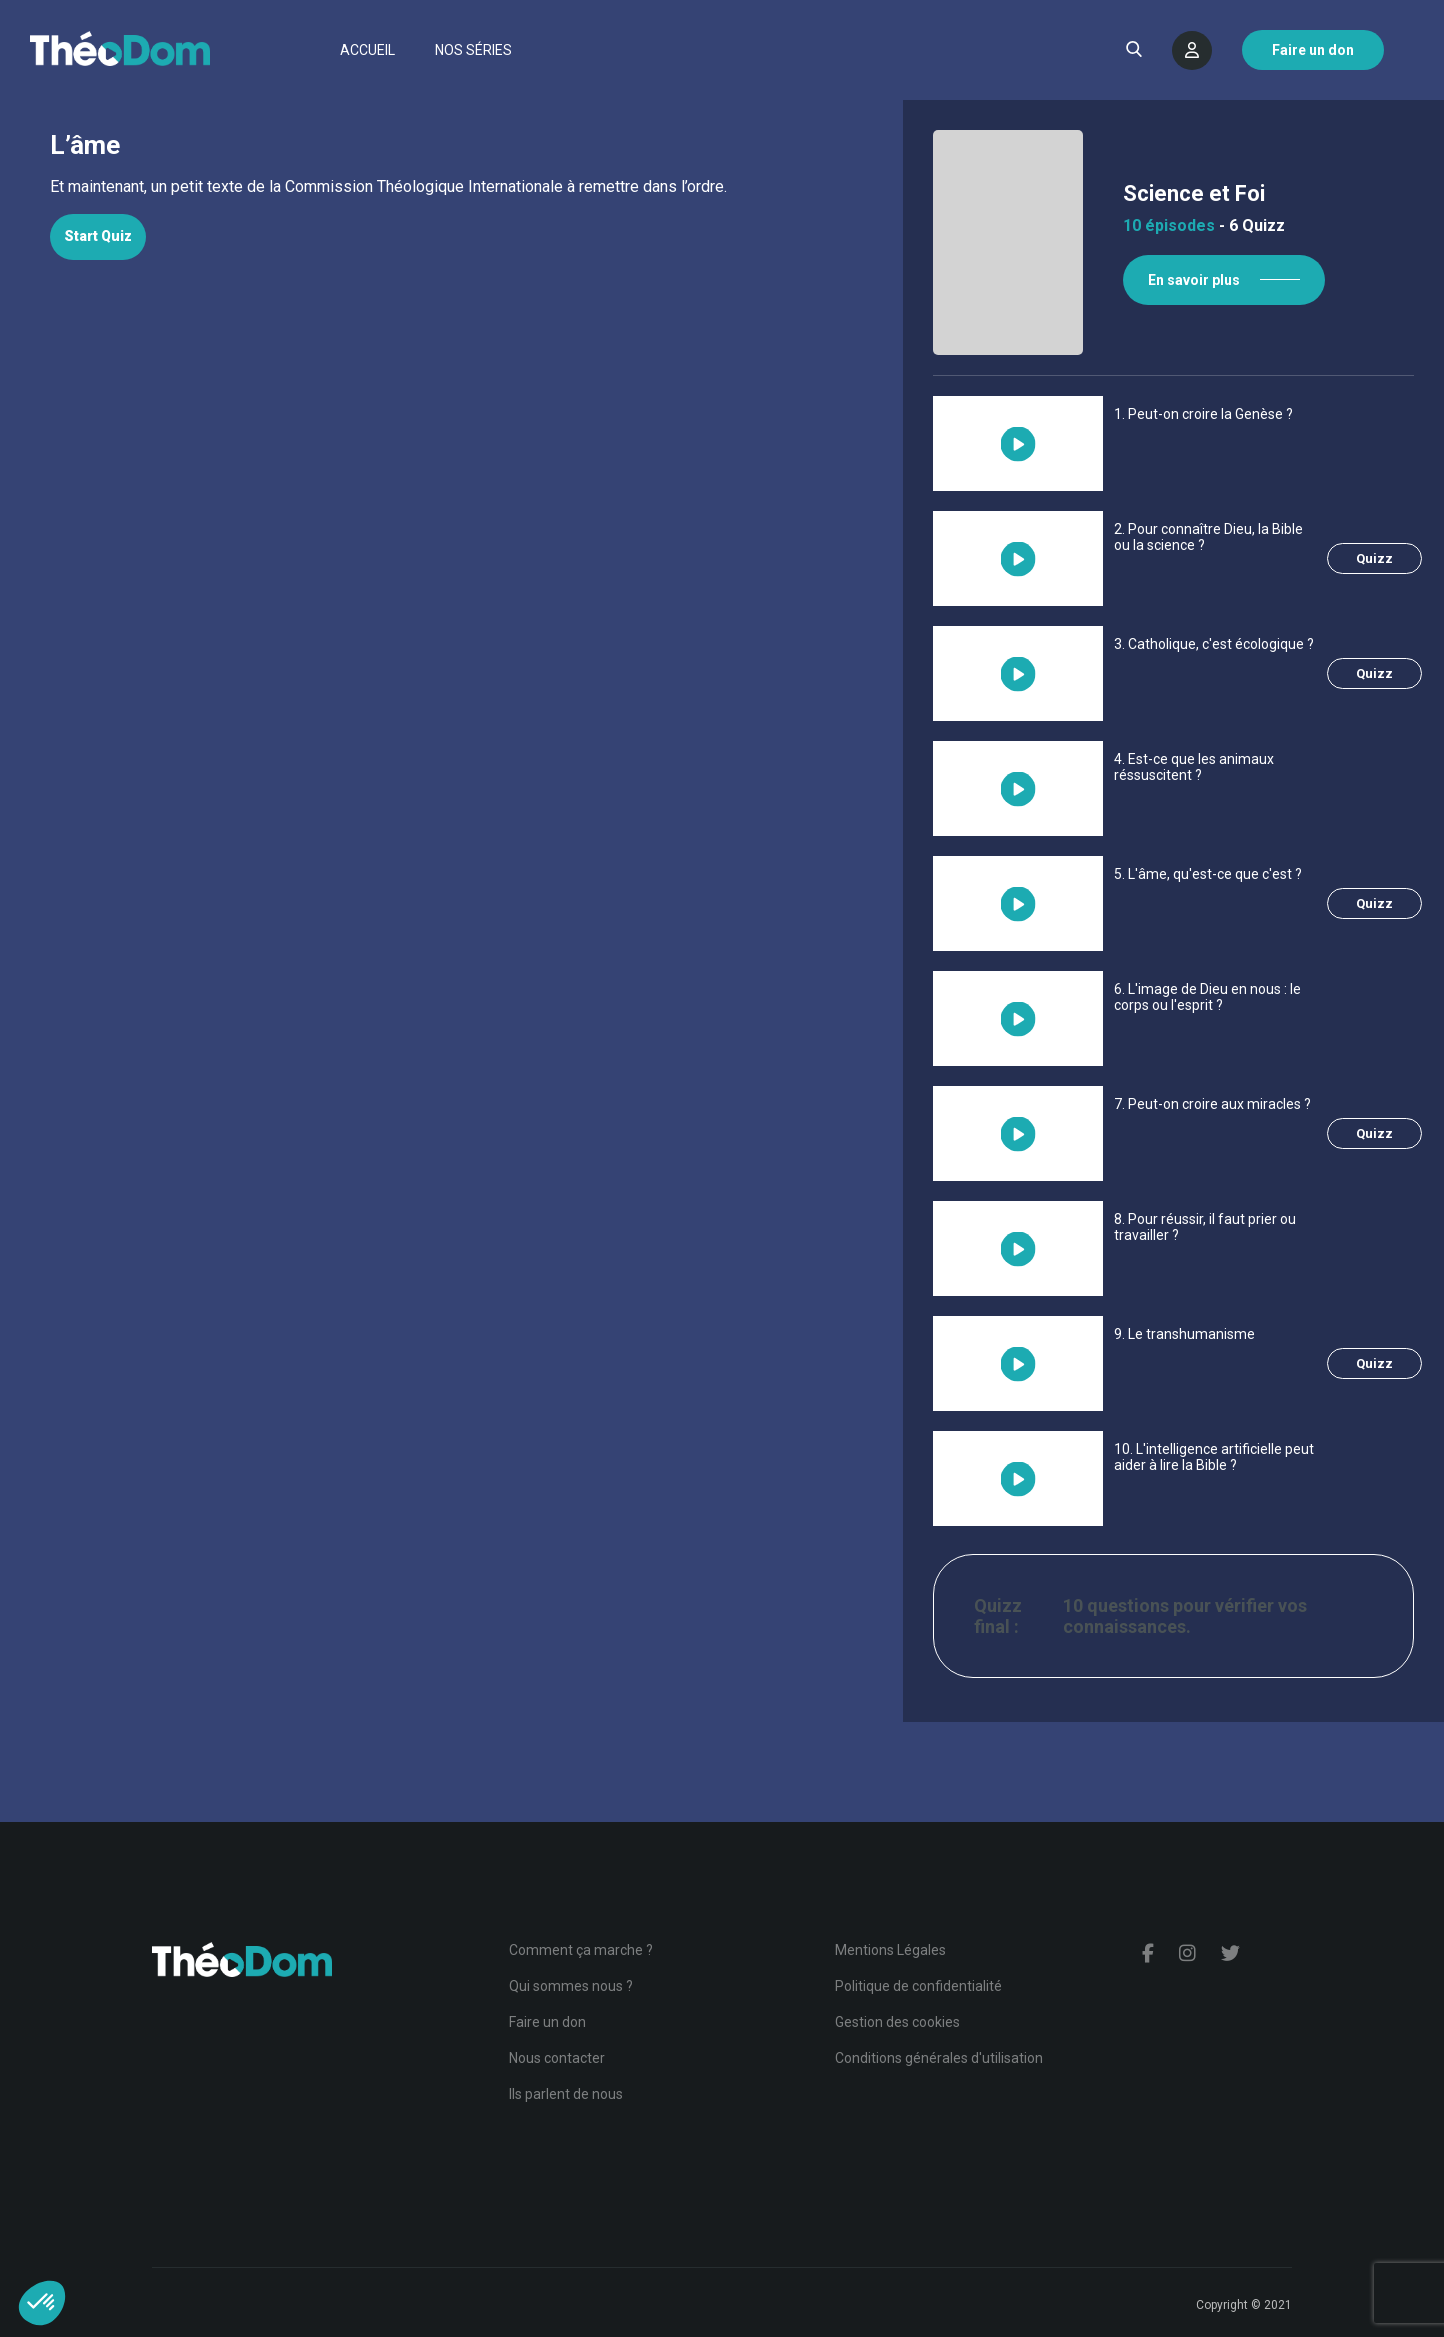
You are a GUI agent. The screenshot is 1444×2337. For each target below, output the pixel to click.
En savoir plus (1194, 280)
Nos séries (473, 50)
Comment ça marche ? (581, 1950)
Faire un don (547, 2022)
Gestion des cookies (897, 2022)
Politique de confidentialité (918, 1986)
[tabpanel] (451, 187)
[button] (42, 2303)
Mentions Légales (890, 1950)
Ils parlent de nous (566, 2094)
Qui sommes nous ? (571, 1986)
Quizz (1374, 558)
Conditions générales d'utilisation (939, 2058)
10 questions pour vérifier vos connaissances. (1185, 1616)
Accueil (367, 50)
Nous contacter (557, 2058)
